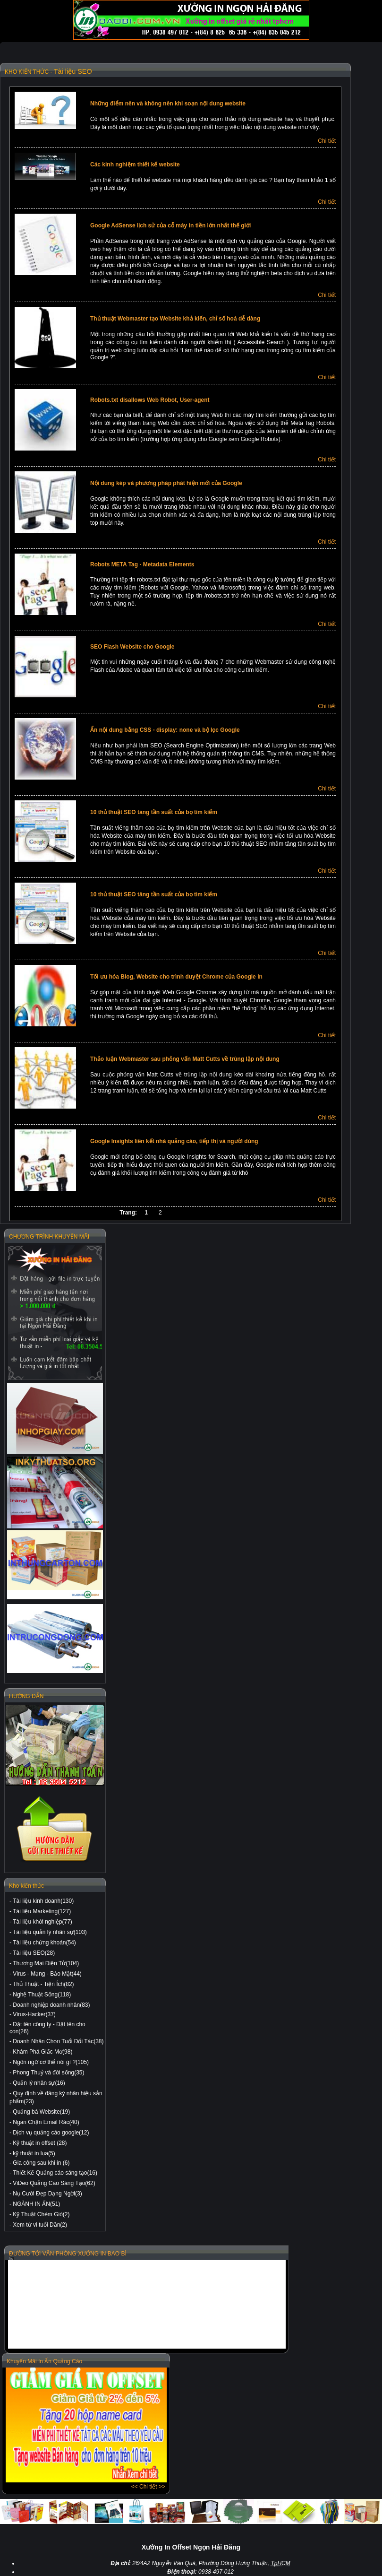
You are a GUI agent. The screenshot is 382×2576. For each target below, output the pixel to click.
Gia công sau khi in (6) (41, 2163)
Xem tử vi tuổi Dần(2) (40, 2224)
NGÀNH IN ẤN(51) (36, 2204)
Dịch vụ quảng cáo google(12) (51, 2132)
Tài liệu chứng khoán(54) (44, 1942)
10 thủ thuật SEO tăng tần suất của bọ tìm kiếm (153, 812)
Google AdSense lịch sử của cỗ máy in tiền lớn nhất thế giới (170, 225)
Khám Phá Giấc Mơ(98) (42, 2051)
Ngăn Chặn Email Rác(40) (46, 2122)
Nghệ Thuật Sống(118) (42, 1994)
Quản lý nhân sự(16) (39, 2083)
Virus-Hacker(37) (34, 2014)
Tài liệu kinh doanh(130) (43, 1901)
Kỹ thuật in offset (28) (40, 2143)
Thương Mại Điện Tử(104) (46, 1963)
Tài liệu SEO (73, 71)
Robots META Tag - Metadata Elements (142, 564)
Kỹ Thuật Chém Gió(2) (41, 2214)
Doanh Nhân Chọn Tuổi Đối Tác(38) (58, 2041)
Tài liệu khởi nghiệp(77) (42, 1921)
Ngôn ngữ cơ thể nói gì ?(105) (51, 2062)
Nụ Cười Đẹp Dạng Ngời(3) (47, 2193)
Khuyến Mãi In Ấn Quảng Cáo (44, 2361)
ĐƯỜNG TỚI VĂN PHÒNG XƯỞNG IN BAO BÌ (68, 2253)
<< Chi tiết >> (148, 2486)
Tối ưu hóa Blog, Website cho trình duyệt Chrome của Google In (176, 976)
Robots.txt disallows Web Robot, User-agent (149, 400)
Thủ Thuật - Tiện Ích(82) (43, 1984)
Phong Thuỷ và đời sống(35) (48, 2072)
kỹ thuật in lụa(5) (34, 2153)
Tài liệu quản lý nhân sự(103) (50, 1932)
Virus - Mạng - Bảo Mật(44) (47, 1973)
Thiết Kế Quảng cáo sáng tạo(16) (55, 2172)
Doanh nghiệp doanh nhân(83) (51, 2005)
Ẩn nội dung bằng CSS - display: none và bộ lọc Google (165, 730)
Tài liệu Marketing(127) (42, 1911)
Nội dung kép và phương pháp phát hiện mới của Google (166, 483)
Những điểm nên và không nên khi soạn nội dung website (168, 103)
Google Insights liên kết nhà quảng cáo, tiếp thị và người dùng (174, 1141)
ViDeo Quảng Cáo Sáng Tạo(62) (54, 2183)
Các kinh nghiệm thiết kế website (135, 164)
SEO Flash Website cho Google (132, 646)
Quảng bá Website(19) (41, 2111)
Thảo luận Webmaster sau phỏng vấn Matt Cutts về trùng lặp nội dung (185, 1059)
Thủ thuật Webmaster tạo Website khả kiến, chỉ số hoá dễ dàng (175, 318)
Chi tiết (327, 141)
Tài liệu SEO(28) (34, 1953)
